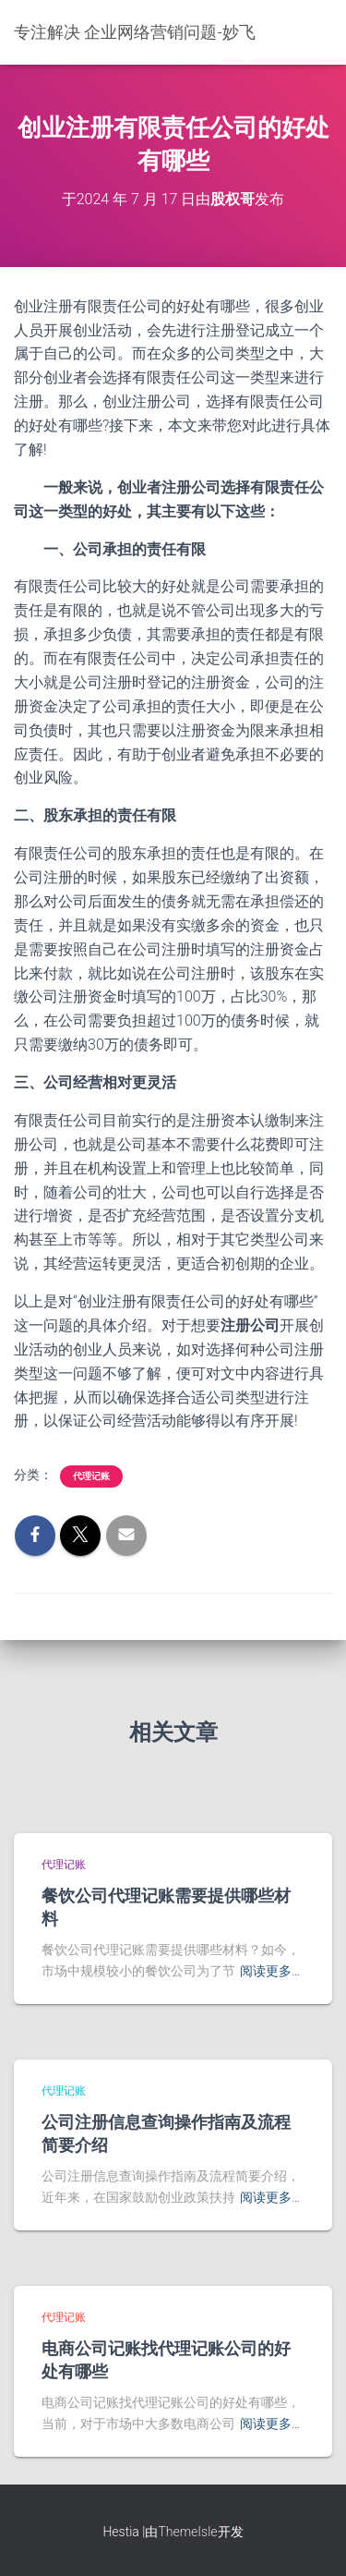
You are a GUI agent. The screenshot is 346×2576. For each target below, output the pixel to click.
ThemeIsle (187, 2531)
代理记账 (91, 1476)
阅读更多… (270, 1970)
